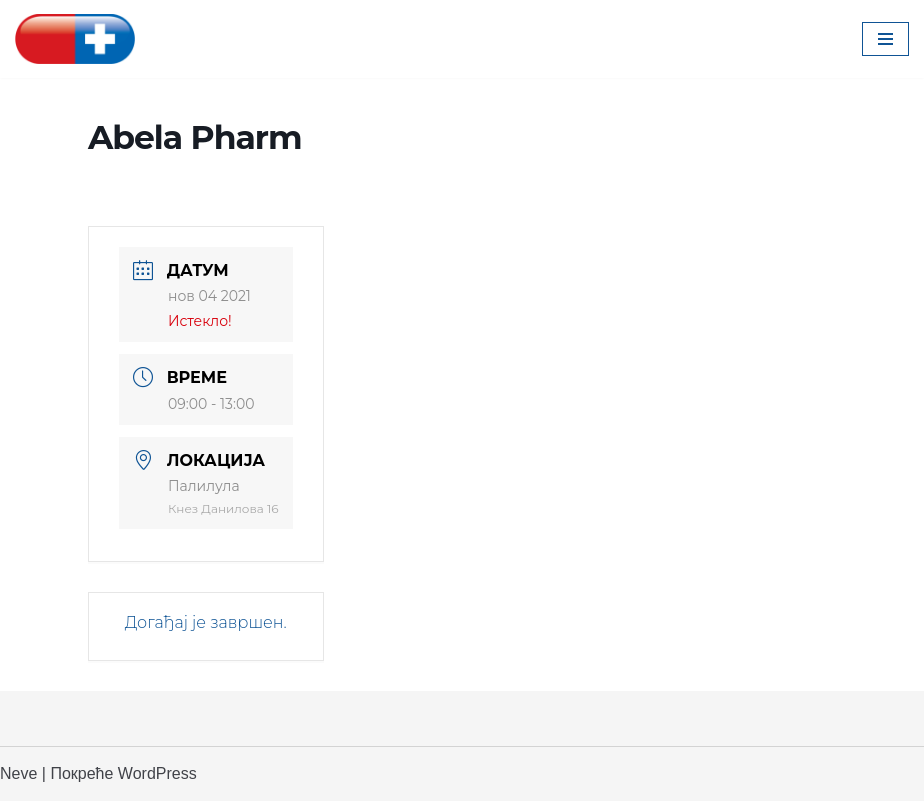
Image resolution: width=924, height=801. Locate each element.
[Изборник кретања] (885, 39)
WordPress (157, 773)
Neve (18, 773)
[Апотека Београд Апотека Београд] (75, 39)
